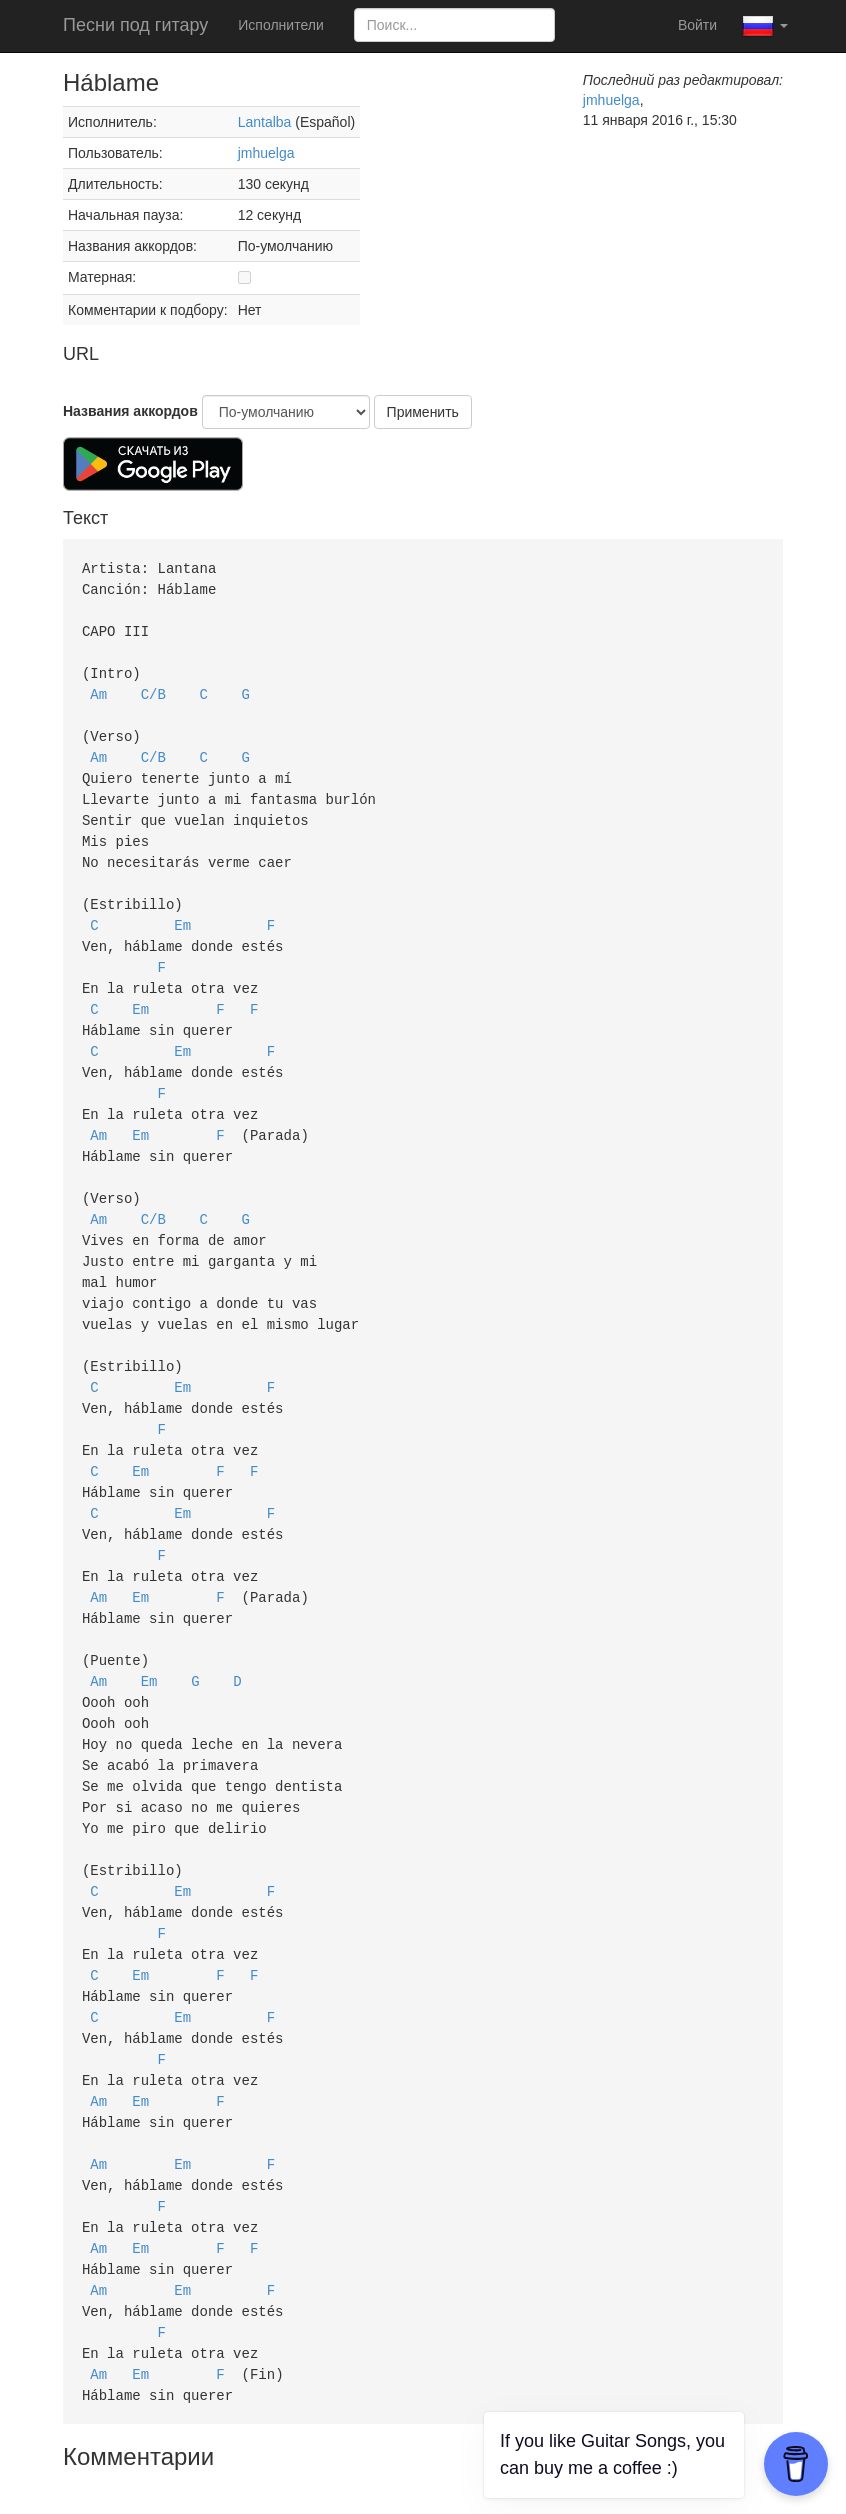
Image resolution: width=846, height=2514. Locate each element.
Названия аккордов (130, 411)
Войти (697, 25)
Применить (423, 412)
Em (182, 907)
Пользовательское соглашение (382, 2464)
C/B (153, 687)
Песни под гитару (135, 25)
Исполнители (280, 25)
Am (98, 687)
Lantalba (265, 122)
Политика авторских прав (178, 2464)
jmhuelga (266, 153)
